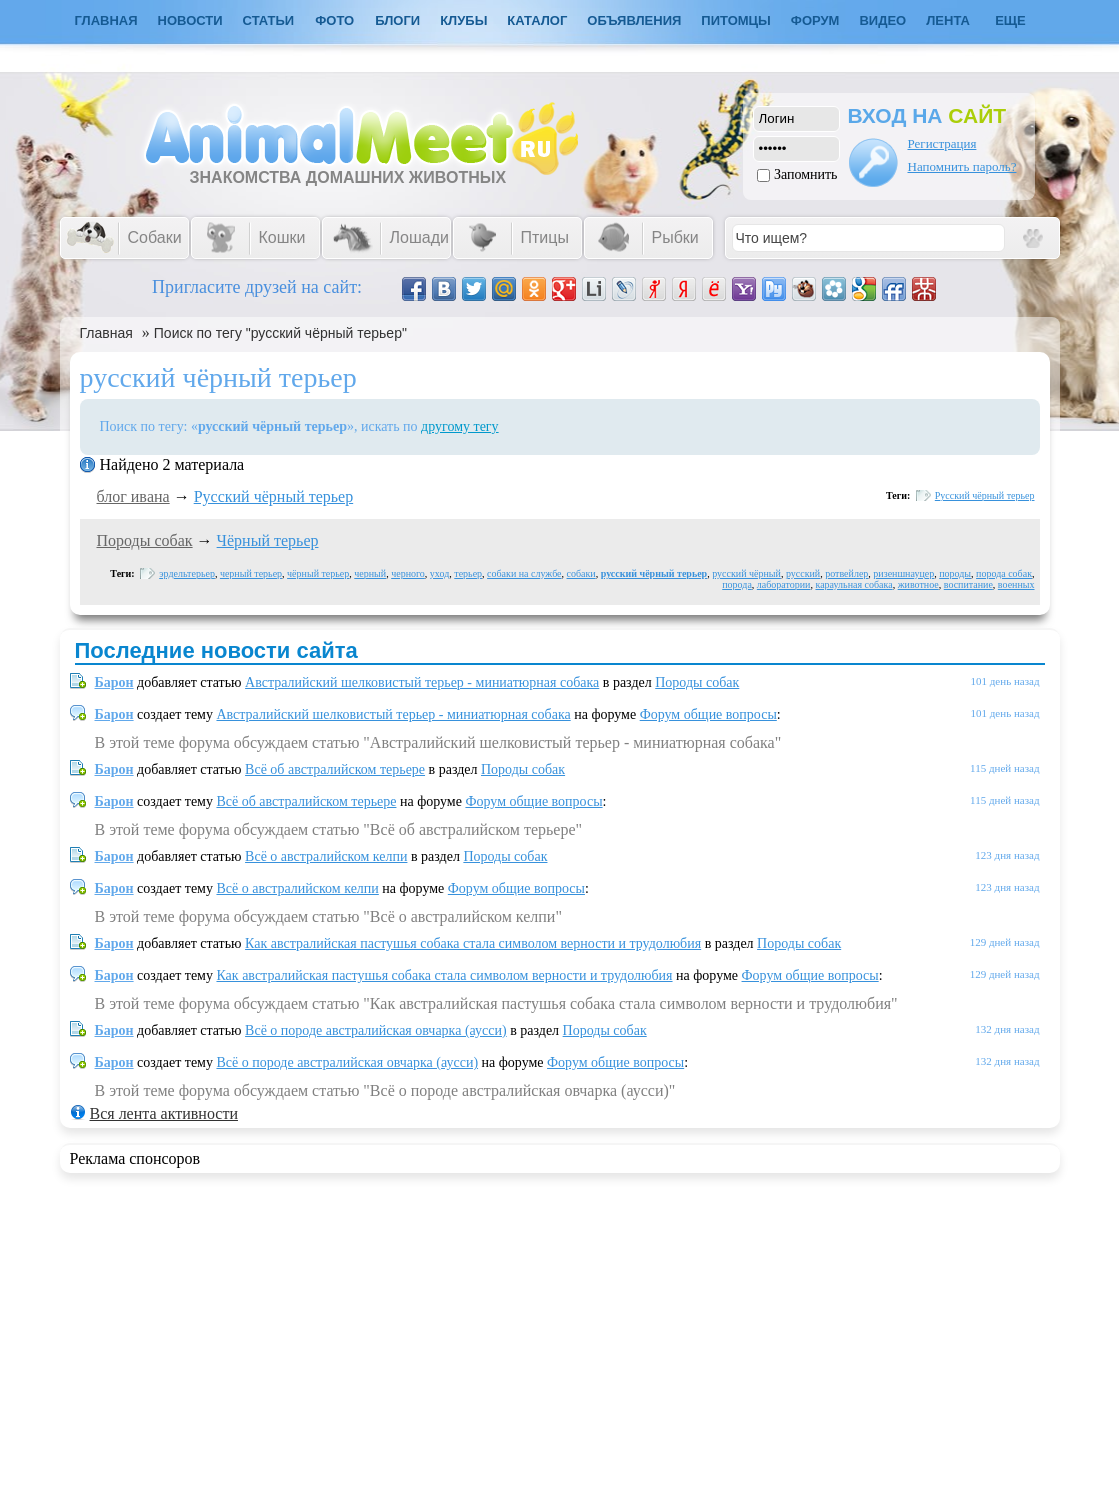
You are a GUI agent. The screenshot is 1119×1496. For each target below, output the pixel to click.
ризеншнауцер (903, 573)
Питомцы (735, 20)
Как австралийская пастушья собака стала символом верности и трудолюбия (473, 943)
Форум (815, 20)
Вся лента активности (164, 1113)
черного (408, 573)
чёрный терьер (318, 573)
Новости (190, 20)
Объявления (634, 20)
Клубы (463, 20)
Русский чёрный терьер (274, 496)
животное (918, 584)
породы (955, 573)
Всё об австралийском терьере (335, 769)
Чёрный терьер (268, 540)
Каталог (537, 20)
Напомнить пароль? (962, 166)
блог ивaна (133, 496)
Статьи (269, 20)
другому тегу (460, 426)
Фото (334, 20)
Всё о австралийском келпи (326, 856)
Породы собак (145, 540)
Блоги (397, 20)
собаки (581, 573)
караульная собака (853, 584)
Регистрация (942, 143)
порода (737, 584)
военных (1016, 584)
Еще (1010, 20)
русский (803, 573)
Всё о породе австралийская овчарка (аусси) (376, 1030)
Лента (948, 20)
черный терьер (251, 573)
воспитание (968, 584)
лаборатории (784, 584)
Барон (114, 682)
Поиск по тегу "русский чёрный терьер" (280, 333)
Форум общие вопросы (708, 714)
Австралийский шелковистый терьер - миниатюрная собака (422, 682)
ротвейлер (846, 573)
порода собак (1004, 573)
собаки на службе (524, 573)
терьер (468, 573)
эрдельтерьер (187, 573)
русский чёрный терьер (654, 573)
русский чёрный (746, 573)
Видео (882, 20)
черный (370, 573)
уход (439, 573)
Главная (106, 333)
